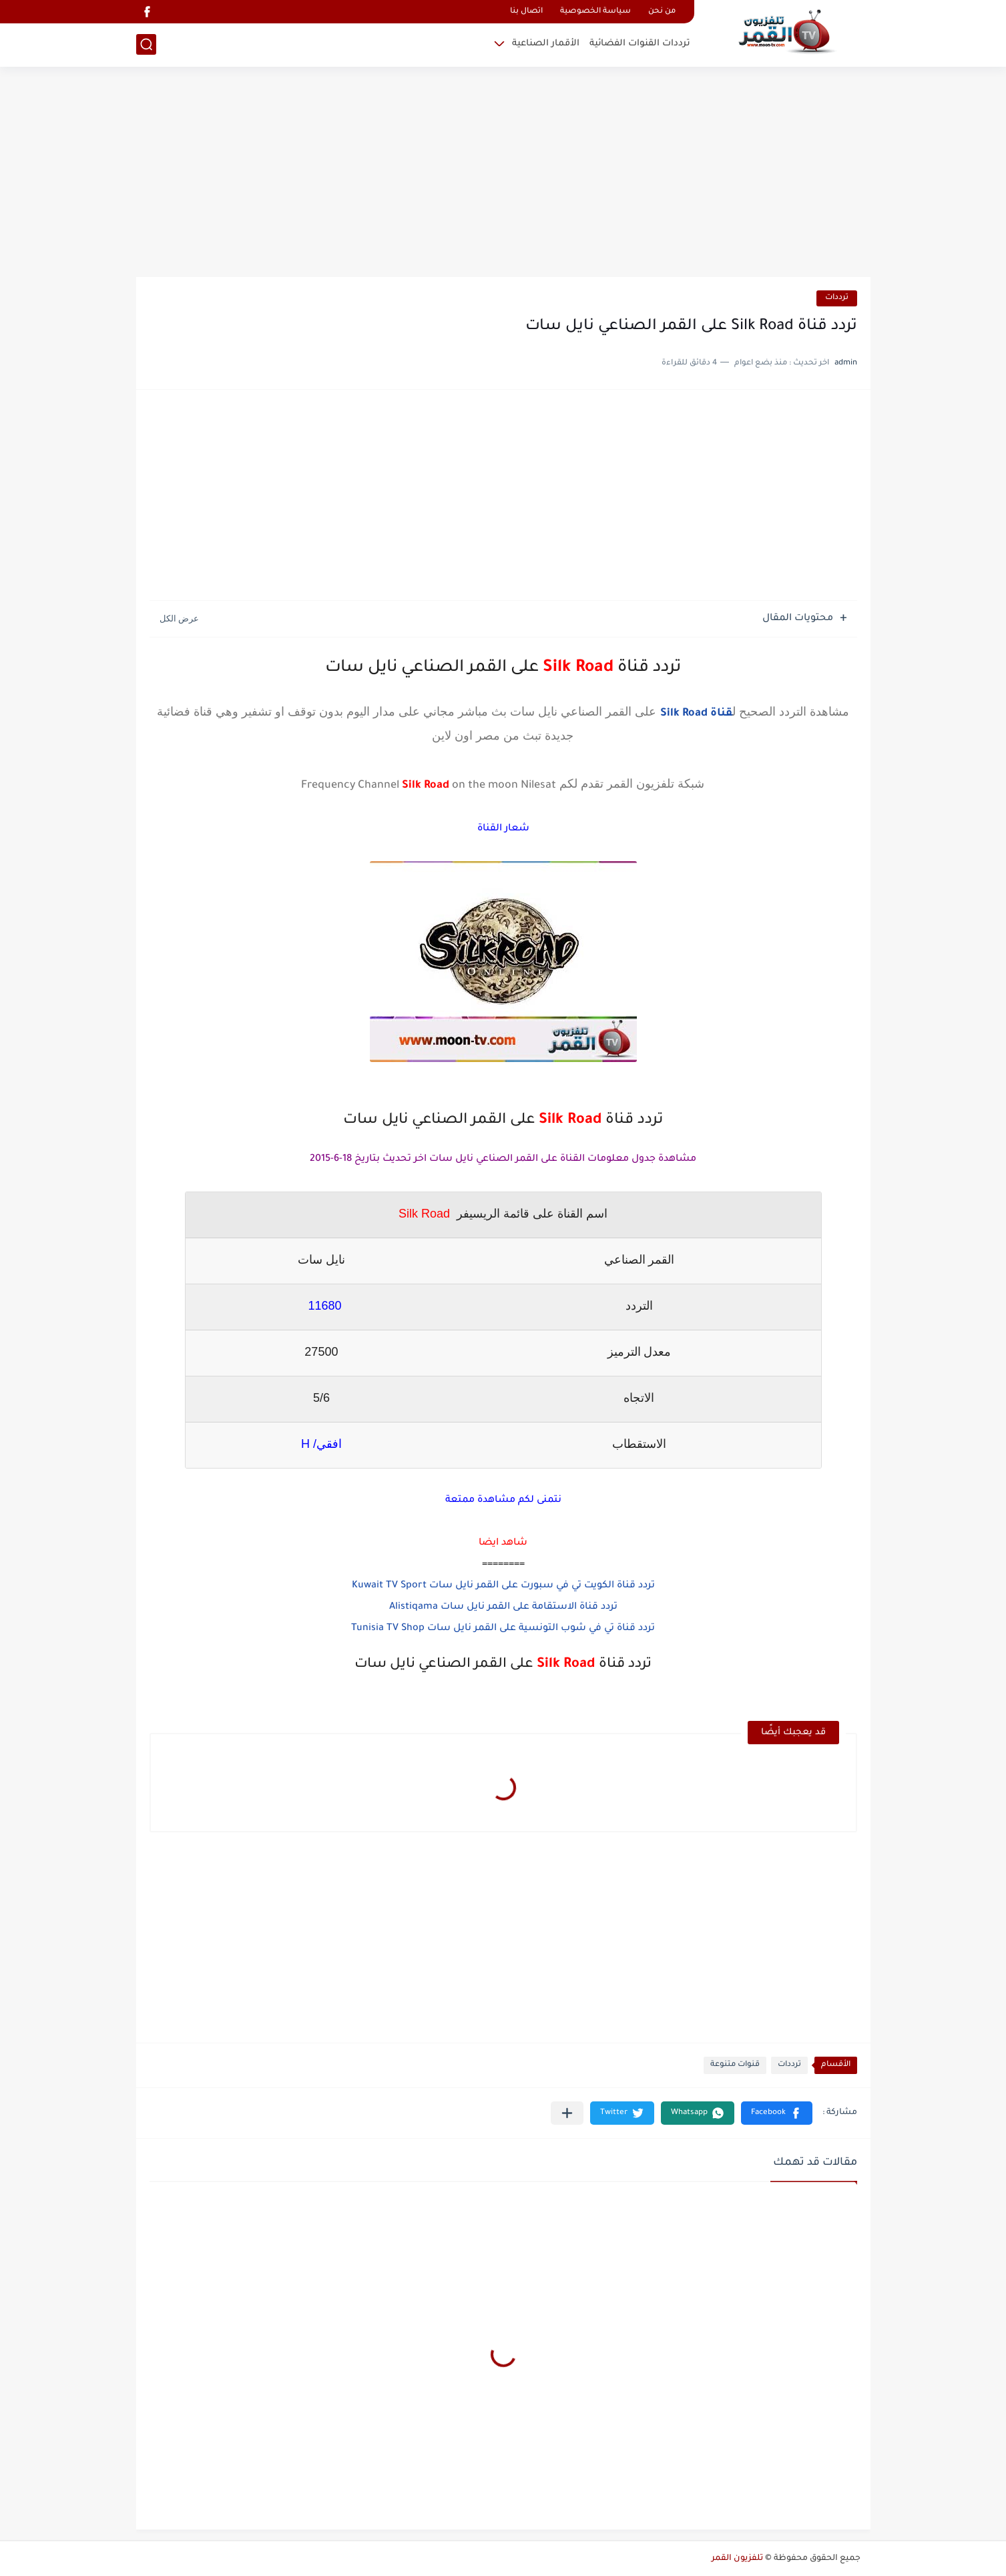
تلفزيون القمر (737, 2558)
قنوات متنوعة (735, 2065)
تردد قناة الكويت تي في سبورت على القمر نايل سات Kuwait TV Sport (503, 1586)
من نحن (662, 11)
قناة (721, 714)
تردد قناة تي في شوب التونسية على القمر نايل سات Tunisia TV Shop (503, 1628)
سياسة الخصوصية (595, 11)
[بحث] (146, 44)
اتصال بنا (526, 11)
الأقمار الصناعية (545, 44)
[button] (776, 2113)
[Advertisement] (503, 173)
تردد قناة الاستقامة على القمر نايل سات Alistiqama (503, 1607)
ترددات (836, 298)
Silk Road (685, 714)
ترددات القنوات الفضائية (639, 44)
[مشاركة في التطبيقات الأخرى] (567, 2113)
